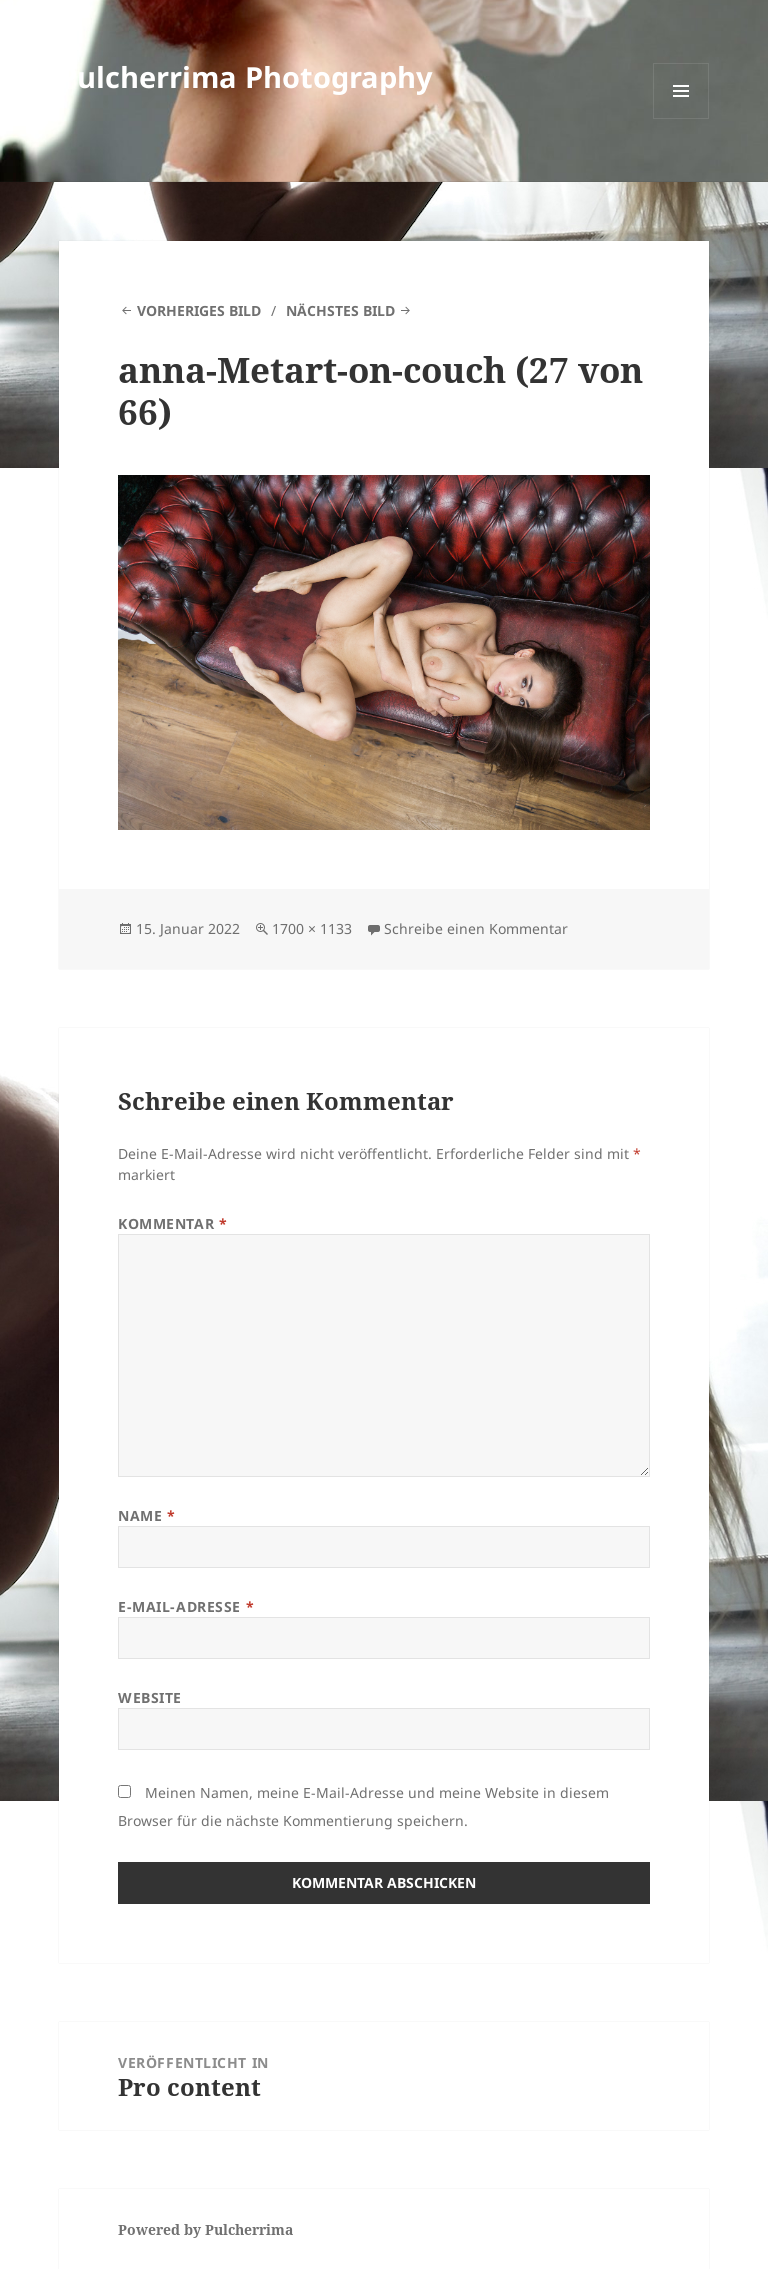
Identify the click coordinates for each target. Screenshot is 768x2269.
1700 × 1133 (312, 928)
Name (146, 1515)
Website (150, 1697)
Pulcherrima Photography (246, 76)
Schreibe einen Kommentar (476, 928)
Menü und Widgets (681, 118)
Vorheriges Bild (199, 310)
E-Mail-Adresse (186, 1606)
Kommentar (172, 1223)
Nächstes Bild (340, 310)
